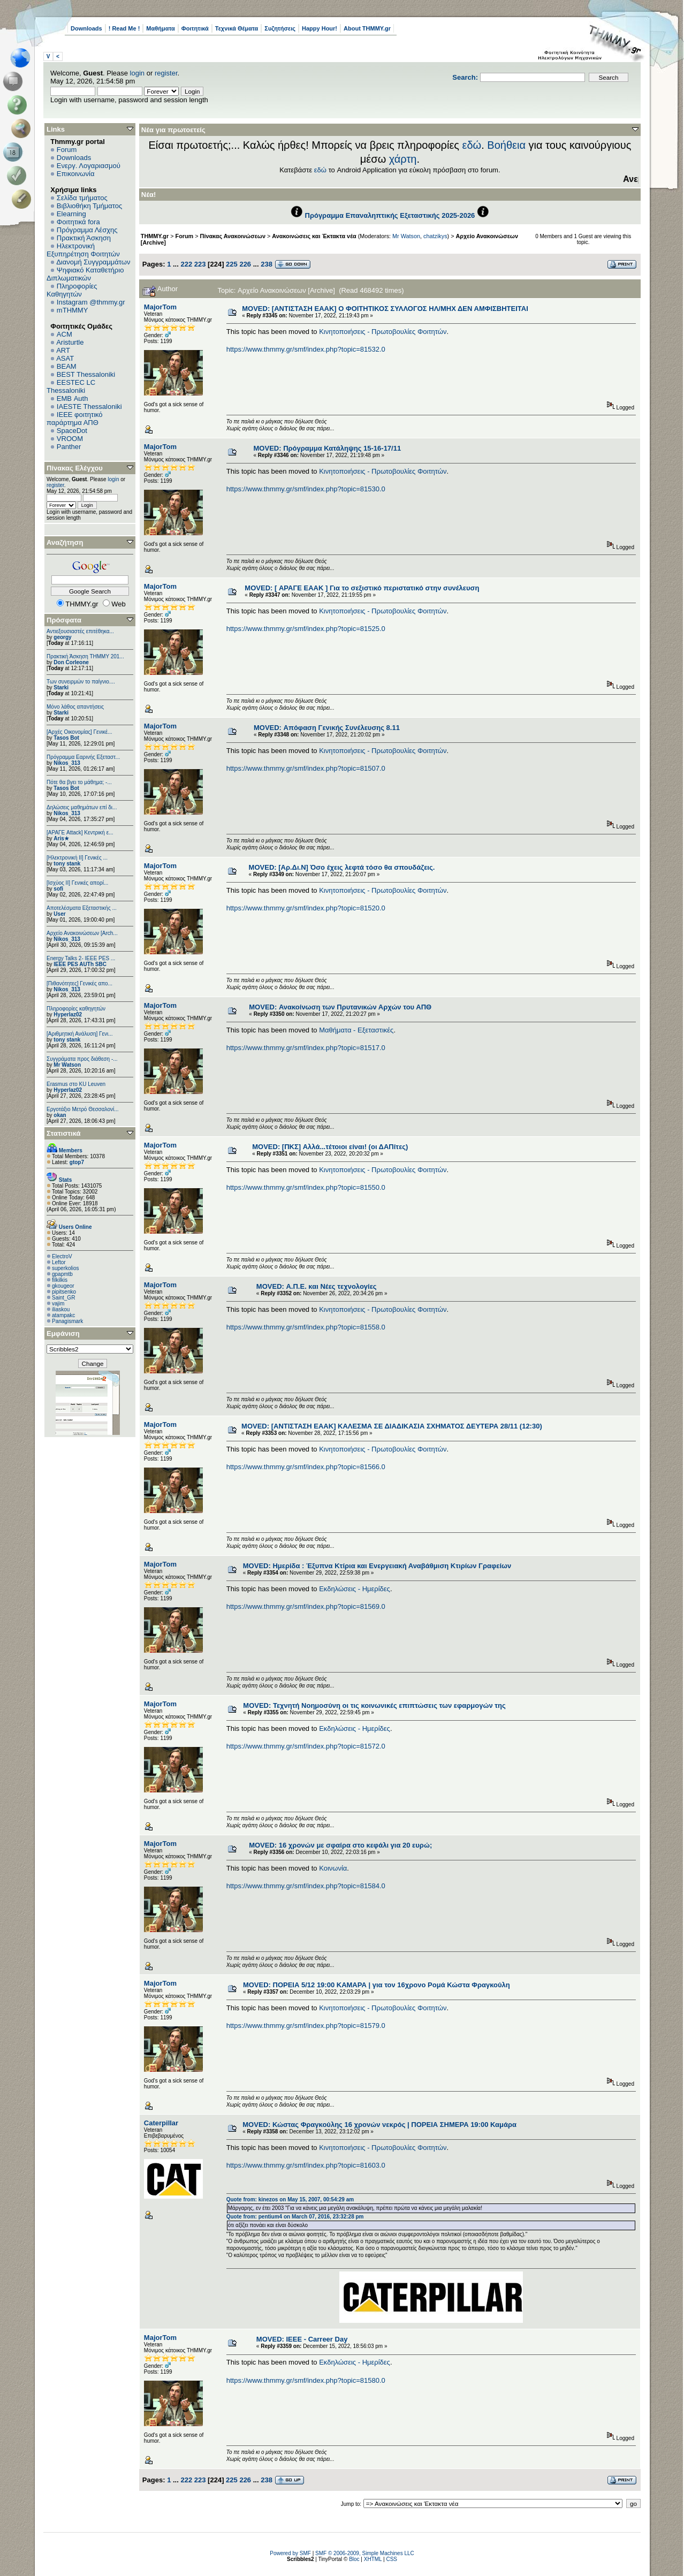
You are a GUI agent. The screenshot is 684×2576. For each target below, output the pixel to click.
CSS (391, 2559)
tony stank (67, 864)
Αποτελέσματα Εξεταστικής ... (82, 908)
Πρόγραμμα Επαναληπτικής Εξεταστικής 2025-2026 (390, 215)
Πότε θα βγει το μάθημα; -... (79, 782)
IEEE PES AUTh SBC (80, 964)
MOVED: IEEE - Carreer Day (302, 2339)
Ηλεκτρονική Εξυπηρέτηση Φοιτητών (83, 250)
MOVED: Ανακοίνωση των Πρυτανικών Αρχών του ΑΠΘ (340, 1007)
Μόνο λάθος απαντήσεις (75, 707)
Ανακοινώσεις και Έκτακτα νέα (314, 236)
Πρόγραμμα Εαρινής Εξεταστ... (83, 757)
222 (186, 264)
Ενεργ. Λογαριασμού (88, 166)
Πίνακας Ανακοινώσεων (232, 236)
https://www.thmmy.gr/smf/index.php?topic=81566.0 (305, 1467)
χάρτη (403, 159)
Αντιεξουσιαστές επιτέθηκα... (80, 631)
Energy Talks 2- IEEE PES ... (81, 958)
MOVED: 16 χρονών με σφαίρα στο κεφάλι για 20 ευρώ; (340, 1845)
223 (200, 264)
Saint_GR (63, 1298)
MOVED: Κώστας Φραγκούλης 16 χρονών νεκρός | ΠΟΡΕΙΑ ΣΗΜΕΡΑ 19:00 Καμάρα (379, 2125)
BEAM (67, 366)
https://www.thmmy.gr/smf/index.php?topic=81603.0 (305, 2165)
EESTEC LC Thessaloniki (71, 386)
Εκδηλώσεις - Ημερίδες (354, 1589)
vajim (58, 1303)
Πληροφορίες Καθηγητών (72, 290)
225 (232, 264)
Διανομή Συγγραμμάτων (93, 262)
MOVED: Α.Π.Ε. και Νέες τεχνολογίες (316, 1286)
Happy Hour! (319, 28)
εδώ (472, 145)
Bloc (354, 2559)
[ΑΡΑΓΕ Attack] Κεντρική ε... (80, 832)
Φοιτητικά (195, 28)
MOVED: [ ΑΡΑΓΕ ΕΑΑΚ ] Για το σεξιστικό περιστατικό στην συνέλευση (362, 588)
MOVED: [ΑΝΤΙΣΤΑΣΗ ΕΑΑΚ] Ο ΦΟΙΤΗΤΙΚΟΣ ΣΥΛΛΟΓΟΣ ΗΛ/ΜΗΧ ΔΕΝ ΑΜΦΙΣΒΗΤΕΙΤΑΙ (385, 309)
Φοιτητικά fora (78, 222)
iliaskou (61, 1309)
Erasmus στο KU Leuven (76, 1084)
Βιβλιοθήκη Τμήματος (89, 206)
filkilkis (59, 1280)
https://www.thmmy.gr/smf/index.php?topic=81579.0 (305, 2026)
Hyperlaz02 (68, 1014)
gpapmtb (62, 1274)
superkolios (65, 1268)
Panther (69, 447)
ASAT (65, 358)
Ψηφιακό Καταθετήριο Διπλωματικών (85, 274)
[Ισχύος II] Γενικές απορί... (77, 883)
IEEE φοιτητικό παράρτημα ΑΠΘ (75, 419)
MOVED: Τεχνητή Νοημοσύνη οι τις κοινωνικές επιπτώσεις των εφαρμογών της (374, 1705)
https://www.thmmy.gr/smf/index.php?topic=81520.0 (305, 908)
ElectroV (62, 1256)
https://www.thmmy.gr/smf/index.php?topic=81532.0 (305, 349)
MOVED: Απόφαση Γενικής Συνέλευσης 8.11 (327, 728)
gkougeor (63, 1286)
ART (63, 350)
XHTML (373, 2559)
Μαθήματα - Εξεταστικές (356, 1030)
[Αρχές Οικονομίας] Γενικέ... (79, 732)
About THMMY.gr (367, 28)
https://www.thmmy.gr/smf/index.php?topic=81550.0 (305, 1187)
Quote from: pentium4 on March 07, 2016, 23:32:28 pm (295, 2217)
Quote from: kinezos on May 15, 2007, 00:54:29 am (290, 2199)
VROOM (70, 439)
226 (245, 264)
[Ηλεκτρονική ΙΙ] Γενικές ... (77, 858)
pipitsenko (64, 1292)
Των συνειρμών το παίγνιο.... (81, 682)
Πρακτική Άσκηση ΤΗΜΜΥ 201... (85, 656)
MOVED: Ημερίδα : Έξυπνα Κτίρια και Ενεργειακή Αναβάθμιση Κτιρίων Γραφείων (377, 1566)
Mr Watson (67, 1065)
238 (266, 264)
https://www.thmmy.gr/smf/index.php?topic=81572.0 (305, 1746)
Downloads (86, 28)
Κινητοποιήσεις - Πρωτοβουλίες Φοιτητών (382, 332)
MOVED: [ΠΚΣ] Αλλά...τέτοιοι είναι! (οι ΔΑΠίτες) (330, 1147)
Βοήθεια (506, 145)
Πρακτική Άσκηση (84, 238)
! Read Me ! (124, 28)
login (137, 73)
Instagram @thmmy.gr (91, 302)
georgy (62, 637)
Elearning (71, 214)
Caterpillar (161, 2123)
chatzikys (435, 236)
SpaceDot (72, 431)
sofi (58, 889)
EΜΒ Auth (72, 398)
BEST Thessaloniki (86, 374)
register (166, 73)
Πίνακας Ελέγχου (75, 468)
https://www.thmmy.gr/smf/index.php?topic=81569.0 (305, 1606)
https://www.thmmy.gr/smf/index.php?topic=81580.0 (305, 2380)
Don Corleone (71, 662)
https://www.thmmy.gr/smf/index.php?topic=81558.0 (305, 1327)
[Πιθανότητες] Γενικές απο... (79, 983)
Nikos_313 (67, 763)
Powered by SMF (290, 2553)
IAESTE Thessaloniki (89, 406)
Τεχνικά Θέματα (237, 28)
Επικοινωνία (76, 174)
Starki (61, 687)
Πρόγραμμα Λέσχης (87, 230)
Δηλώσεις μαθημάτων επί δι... (82, 807)
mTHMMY (72, 310)
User (59, 914)
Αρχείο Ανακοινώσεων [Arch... (82, 933)
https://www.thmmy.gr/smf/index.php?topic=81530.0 (305, 489)
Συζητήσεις (279, 28)
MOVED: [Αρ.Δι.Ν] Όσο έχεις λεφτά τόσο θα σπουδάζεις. (342, 867)
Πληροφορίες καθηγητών (76, 1009)
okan (60, 1115)
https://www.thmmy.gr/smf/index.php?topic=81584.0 (305, 1886)
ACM (64, 334)
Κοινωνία (333, 1868)
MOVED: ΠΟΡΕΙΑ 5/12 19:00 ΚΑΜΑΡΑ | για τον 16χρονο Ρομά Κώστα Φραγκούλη (376, 1985)
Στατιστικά (64, 1133)
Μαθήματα (160, 28)
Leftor (59, 1262)
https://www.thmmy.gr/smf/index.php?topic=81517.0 (305, 1048)
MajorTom (160, 307)
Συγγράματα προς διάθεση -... (82, 1059)
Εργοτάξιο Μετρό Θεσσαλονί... (83, 1109)
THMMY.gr (155, 236)
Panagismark (67, 1321)
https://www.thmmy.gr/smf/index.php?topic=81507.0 (305, 768)
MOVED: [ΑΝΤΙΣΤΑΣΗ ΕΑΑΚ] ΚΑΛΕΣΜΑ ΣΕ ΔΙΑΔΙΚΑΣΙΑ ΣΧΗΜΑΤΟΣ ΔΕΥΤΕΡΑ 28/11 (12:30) (391, 1426)
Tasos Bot (66, 738)
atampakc (63, 1315)
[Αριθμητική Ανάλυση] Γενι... (80, 1034)
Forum (67, 150)
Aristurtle (69, 342)
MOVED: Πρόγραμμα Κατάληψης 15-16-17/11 (327, 448)
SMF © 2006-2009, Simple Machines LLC (364, 2553)
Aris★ (61, 838)
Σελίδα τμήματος (82, 198)
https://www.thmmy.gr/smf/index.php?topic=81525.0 (305, 629)
